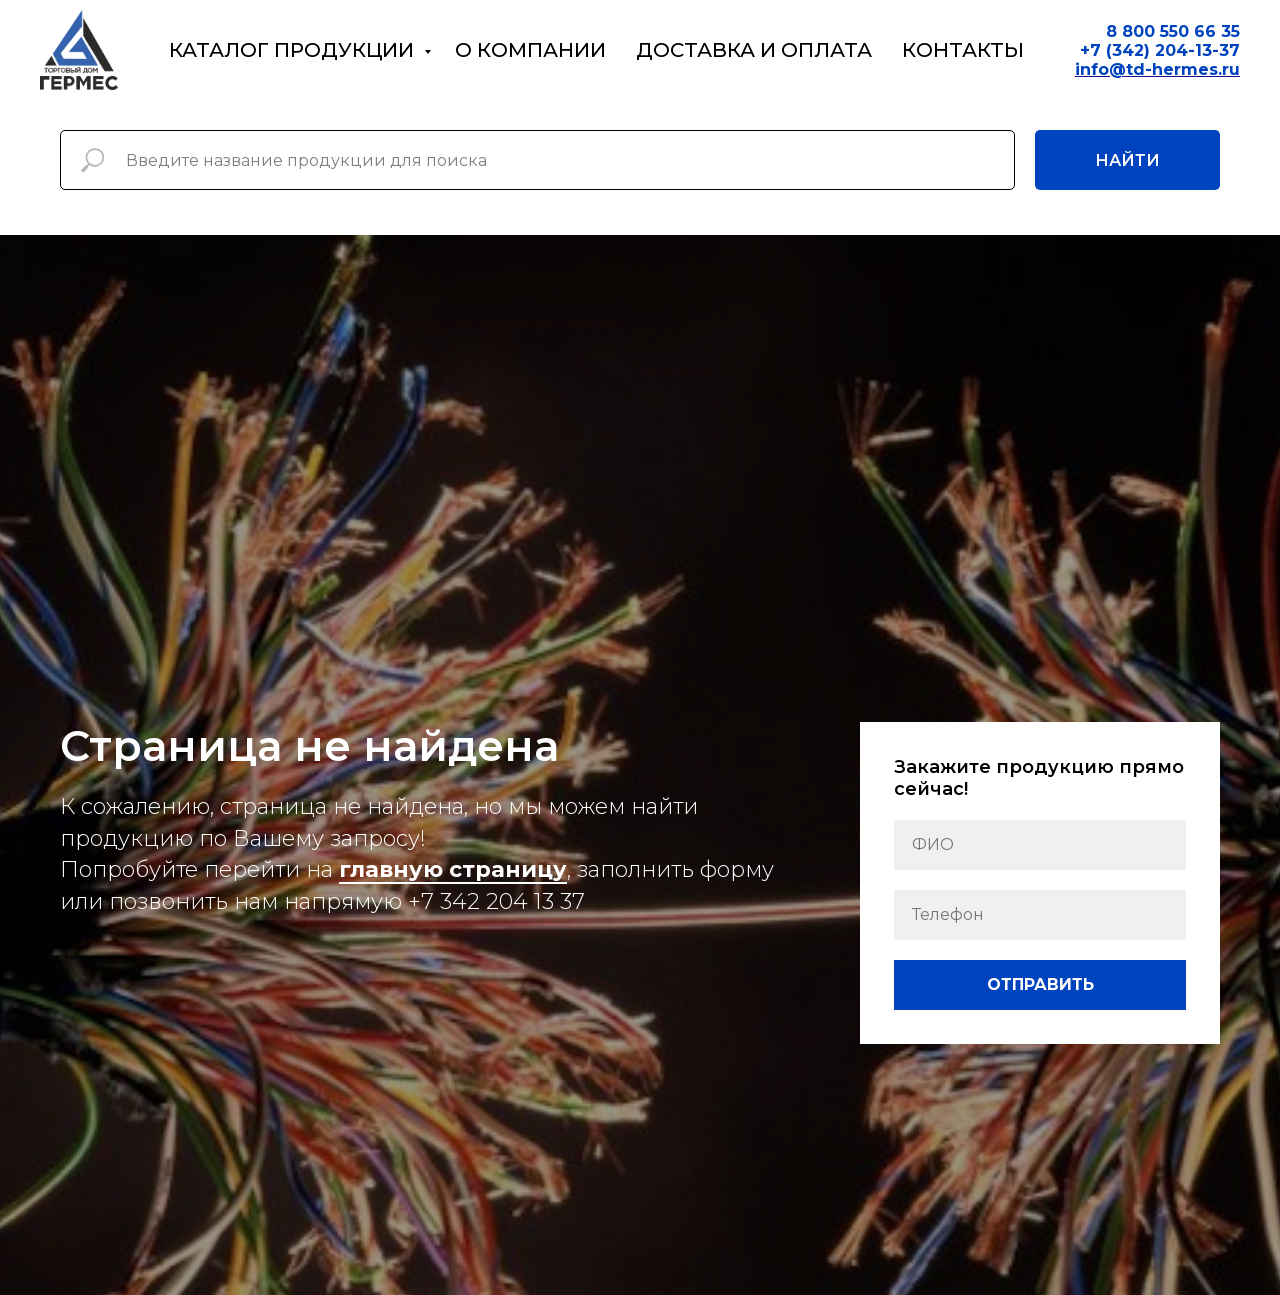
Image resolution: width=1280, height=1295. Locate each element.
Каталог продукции (294, 50)
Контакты (963, 50)
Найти (1127, 160)
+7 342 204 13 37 (496, 901)
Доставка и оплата (754, 50)
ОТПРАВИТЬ (1040, 984)
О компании (530, 50)
